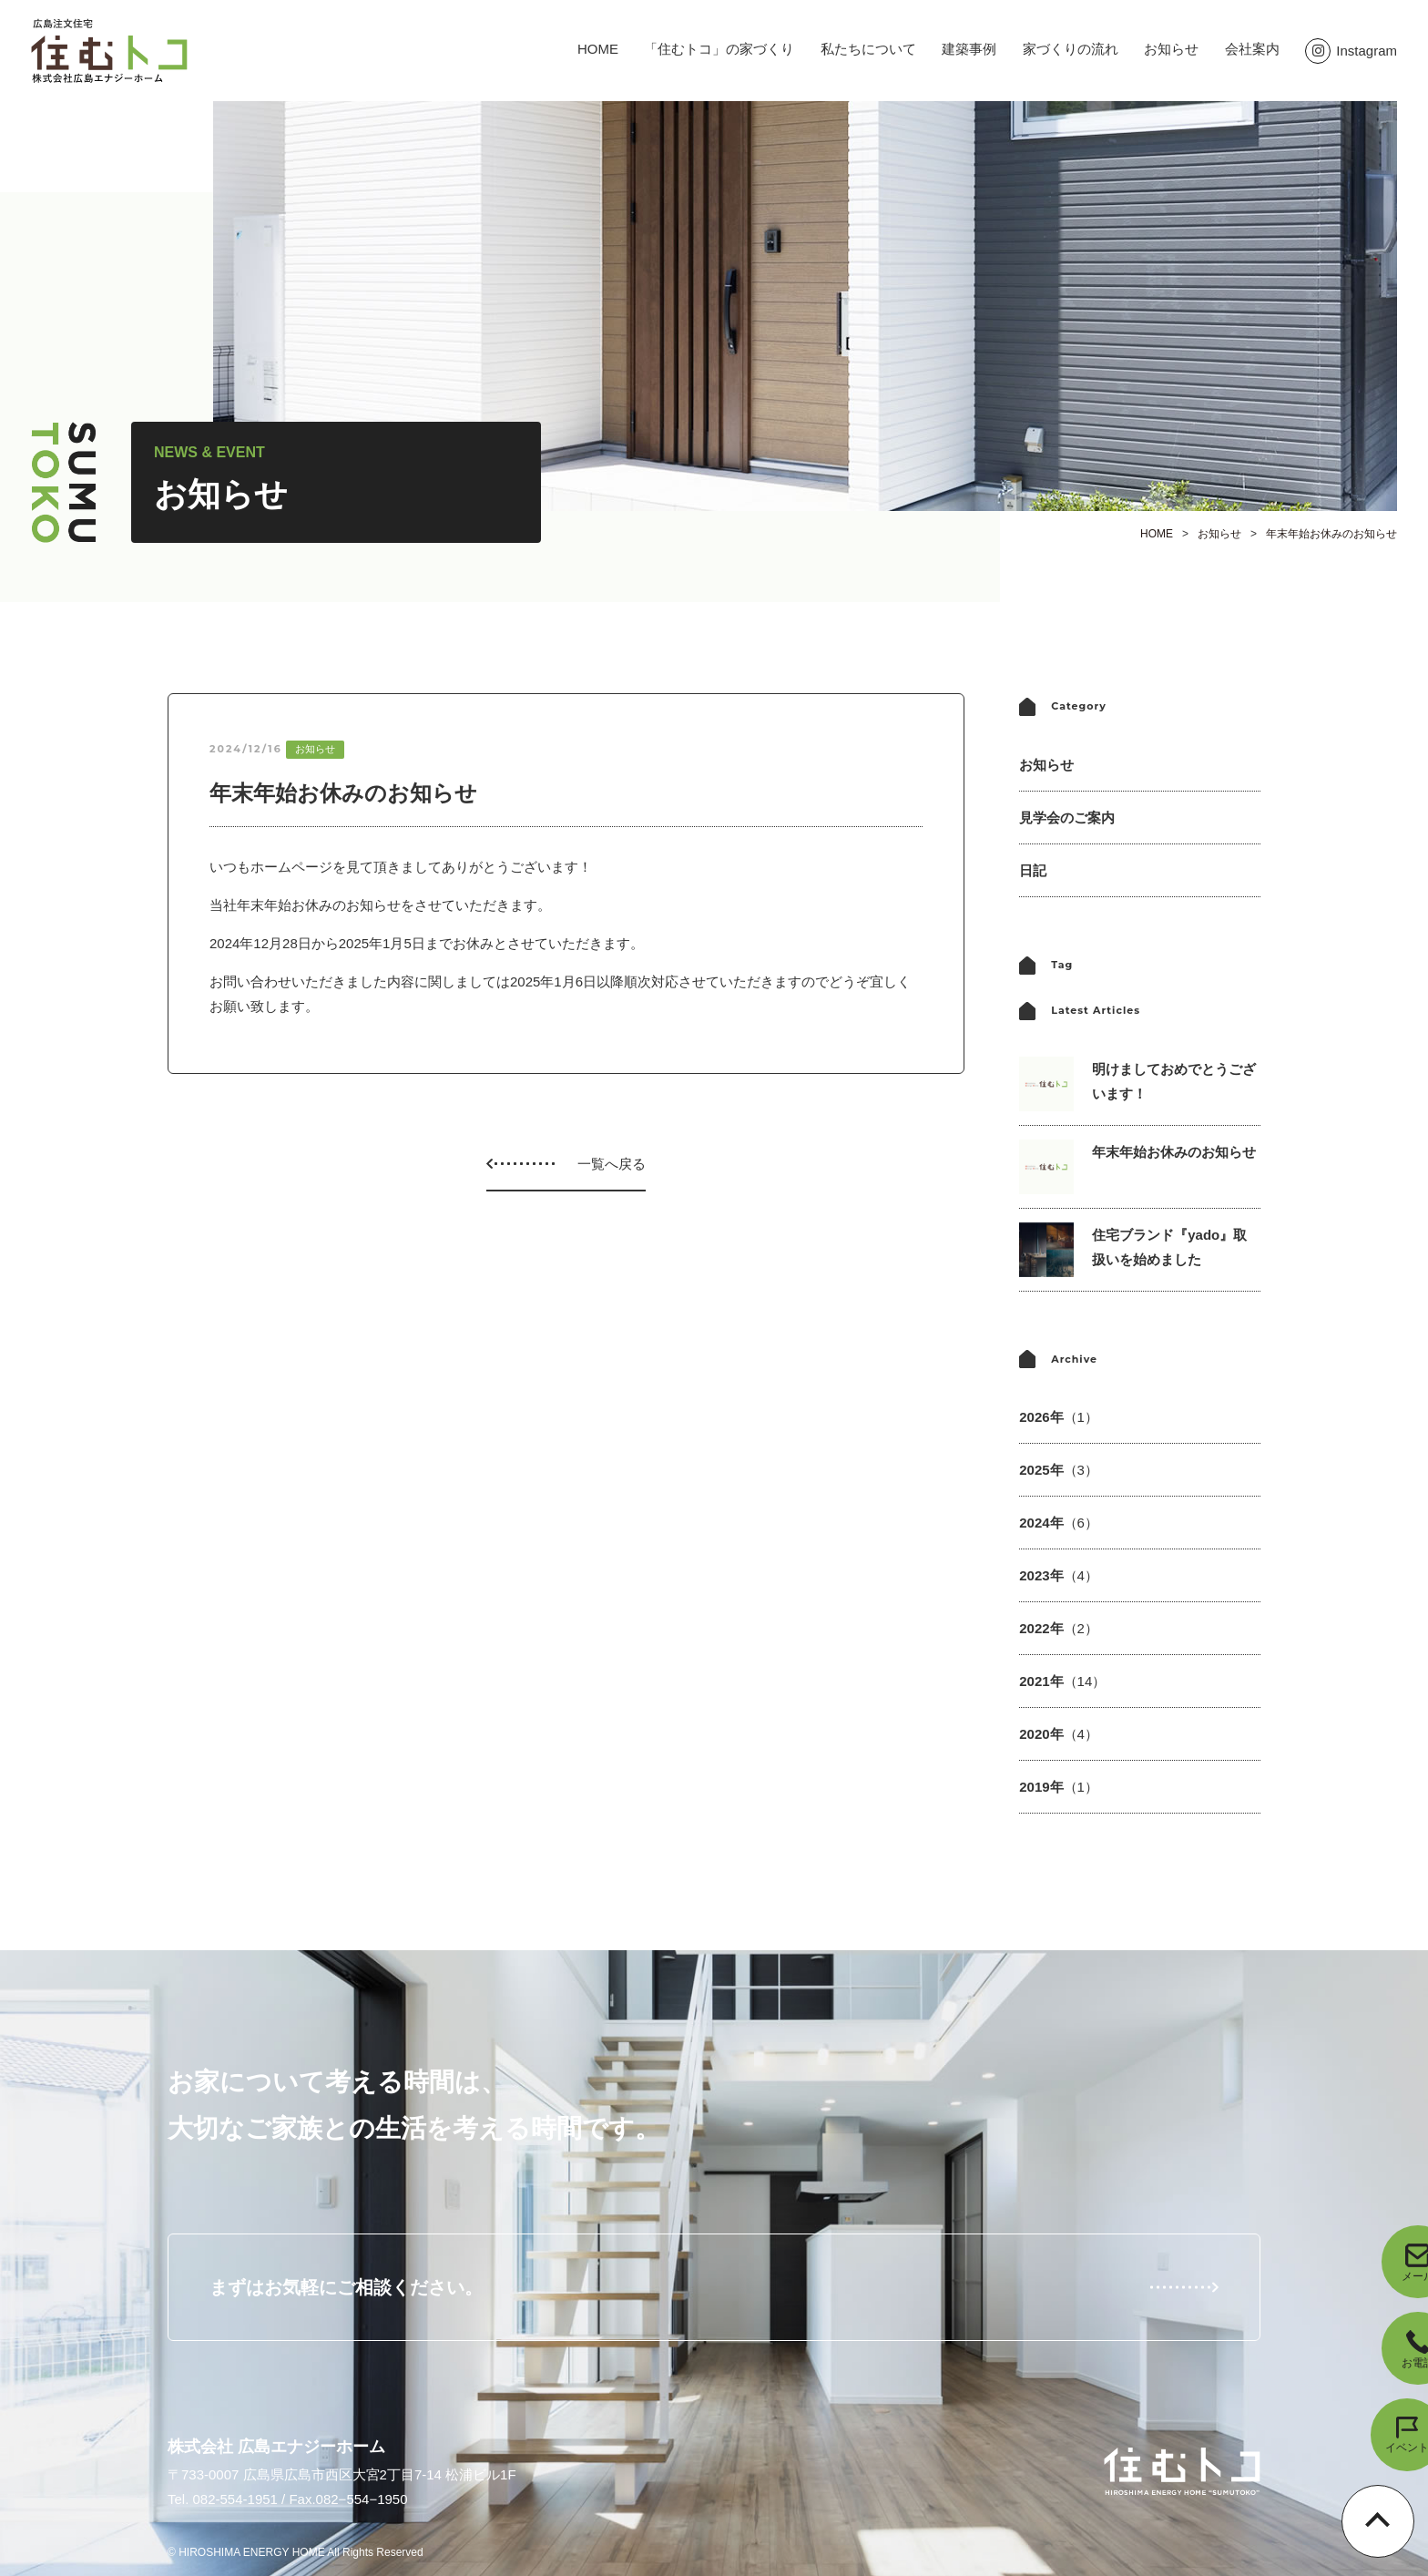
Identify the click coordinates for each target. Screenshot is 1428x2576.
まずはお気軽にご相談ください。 (346, 2287)
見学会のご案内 (1067, 817)
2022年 (1058, 1628)
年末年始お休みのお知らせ (1331, 533)
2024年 (1058, 1522)
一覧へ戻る (611, 1163)
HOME (597, 48)
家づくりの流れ (1070, 48)
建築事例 (969, 48)
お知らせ (1171, 48)
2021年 (1062, 1681)
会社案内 (1252, 48)
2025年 (1058, 1469)
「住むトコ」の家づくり (719, 48)
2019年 (1058, 1786)
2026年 (1058, 1417)
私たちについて (868, 48)
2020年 (1058, 1734)
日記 (1032, 870)
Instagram (1351, 50)
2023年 (1058, 1575)
